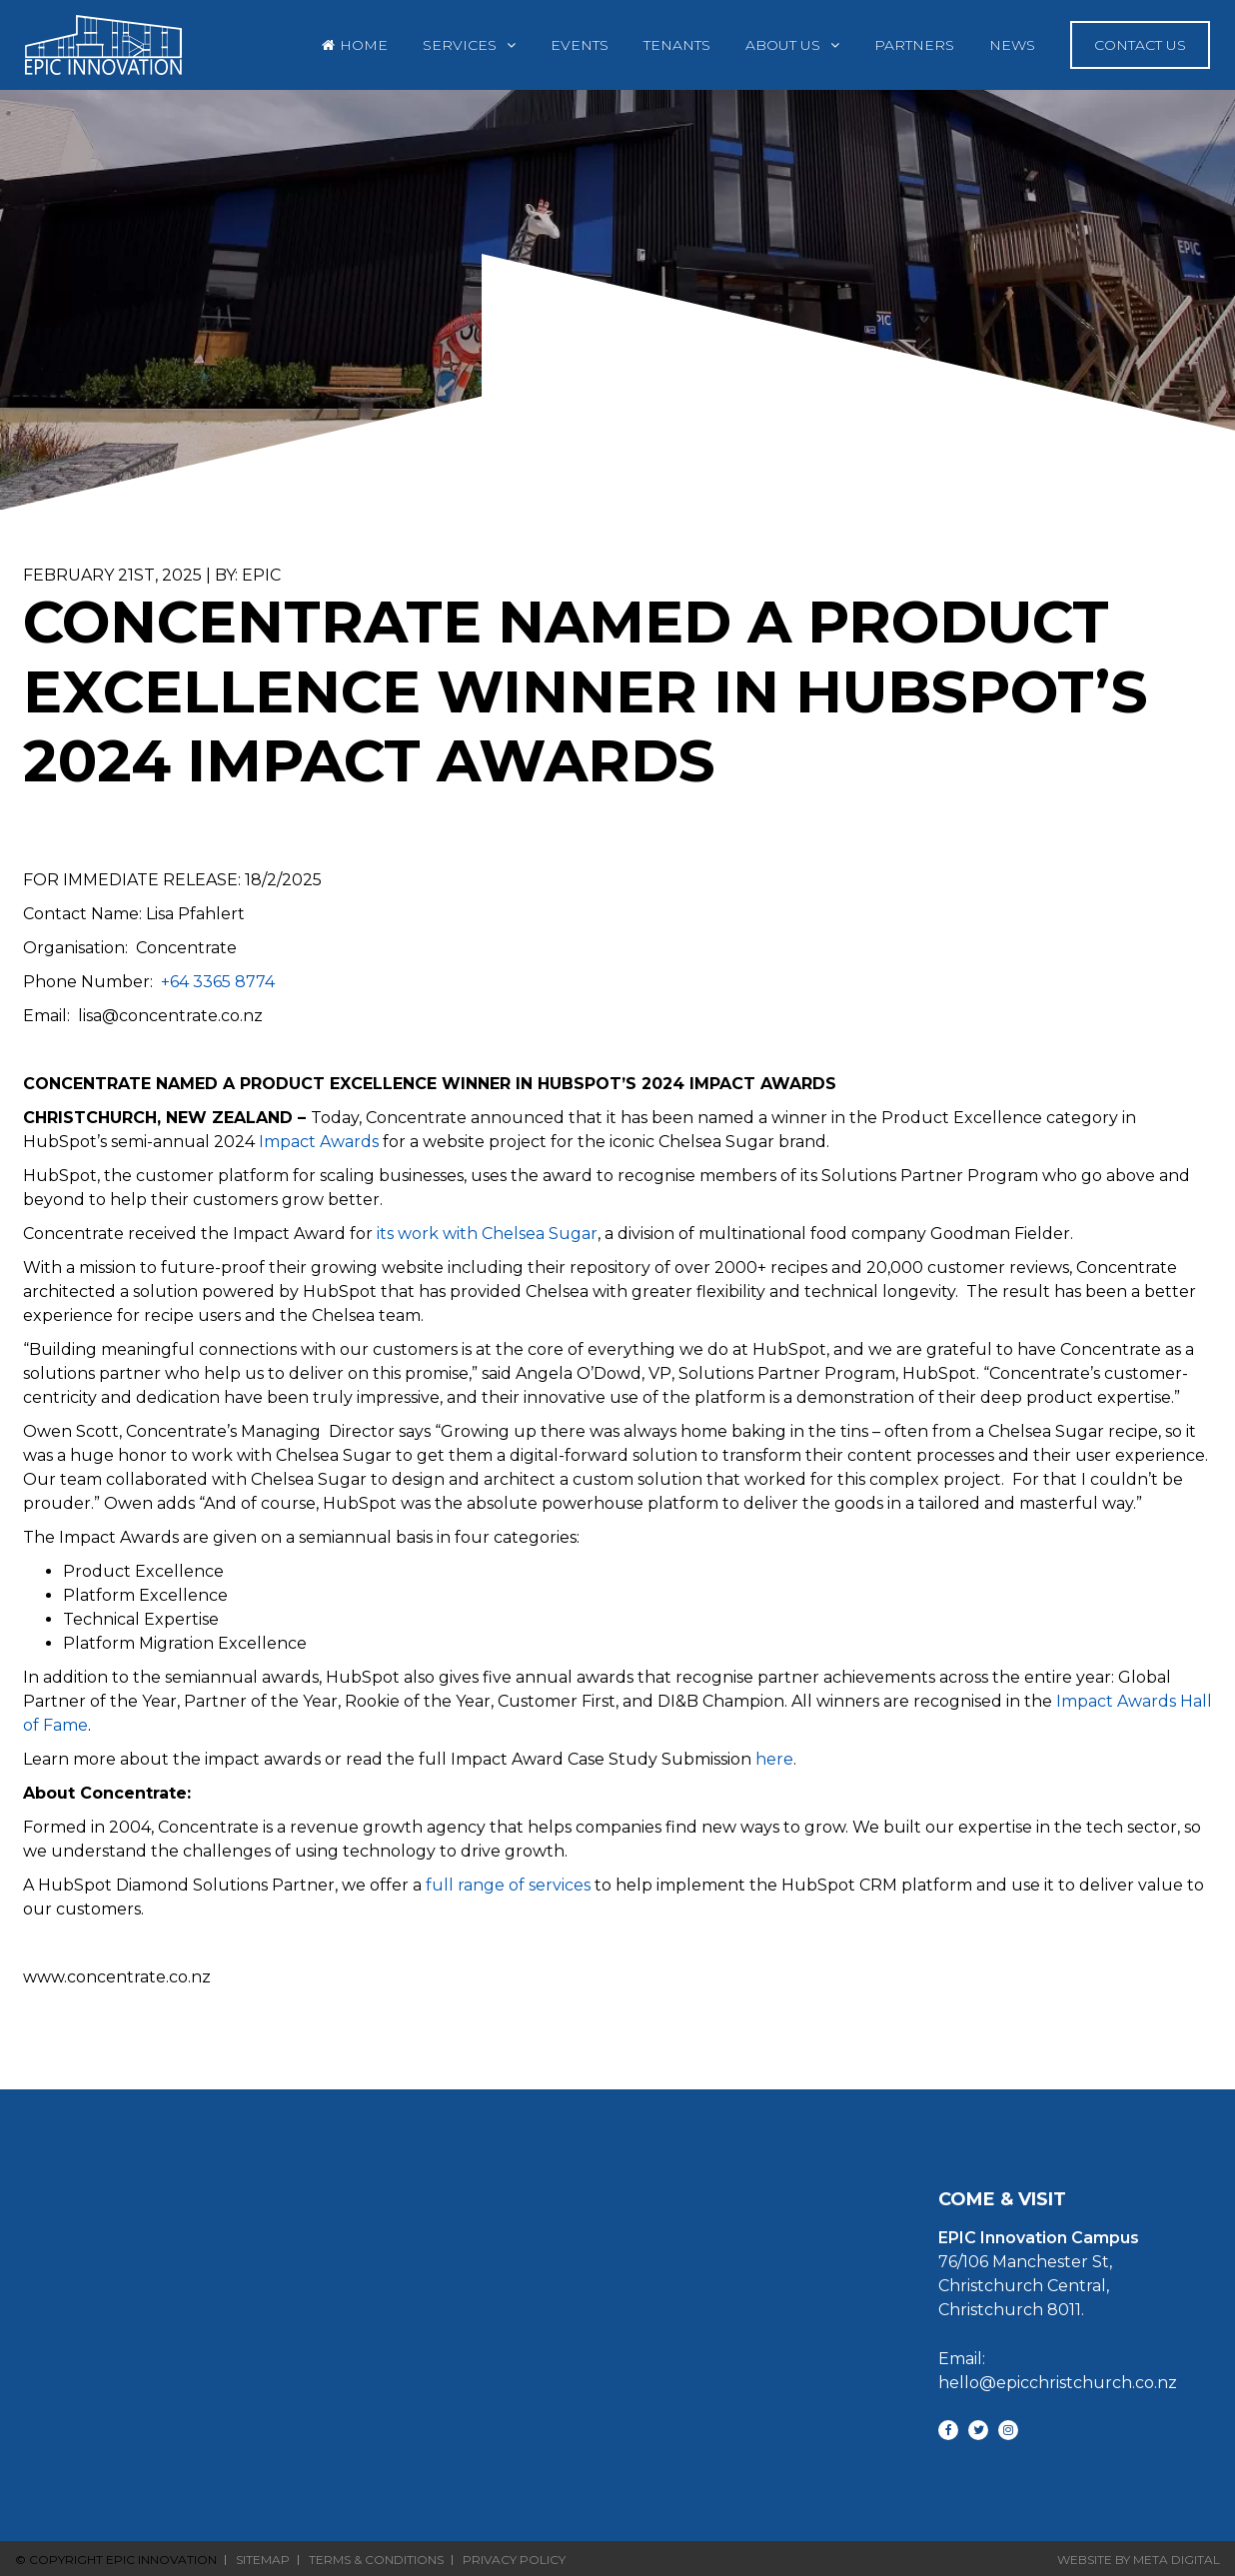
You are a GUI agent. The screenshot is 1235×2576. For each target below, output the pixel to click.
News (1012, 45)
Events (580, 45)
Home (364, 45)
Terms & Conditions (376, 2560)
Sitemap (263, 2560)
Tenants (676, 45)
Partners (914, 45)
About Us (782, 45)
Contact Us (1140, 45)
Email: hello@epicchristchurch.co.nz (1039, 2370)
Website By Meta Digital (1138, 2559)
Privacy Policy (514, 2560)
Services (460, 45)
